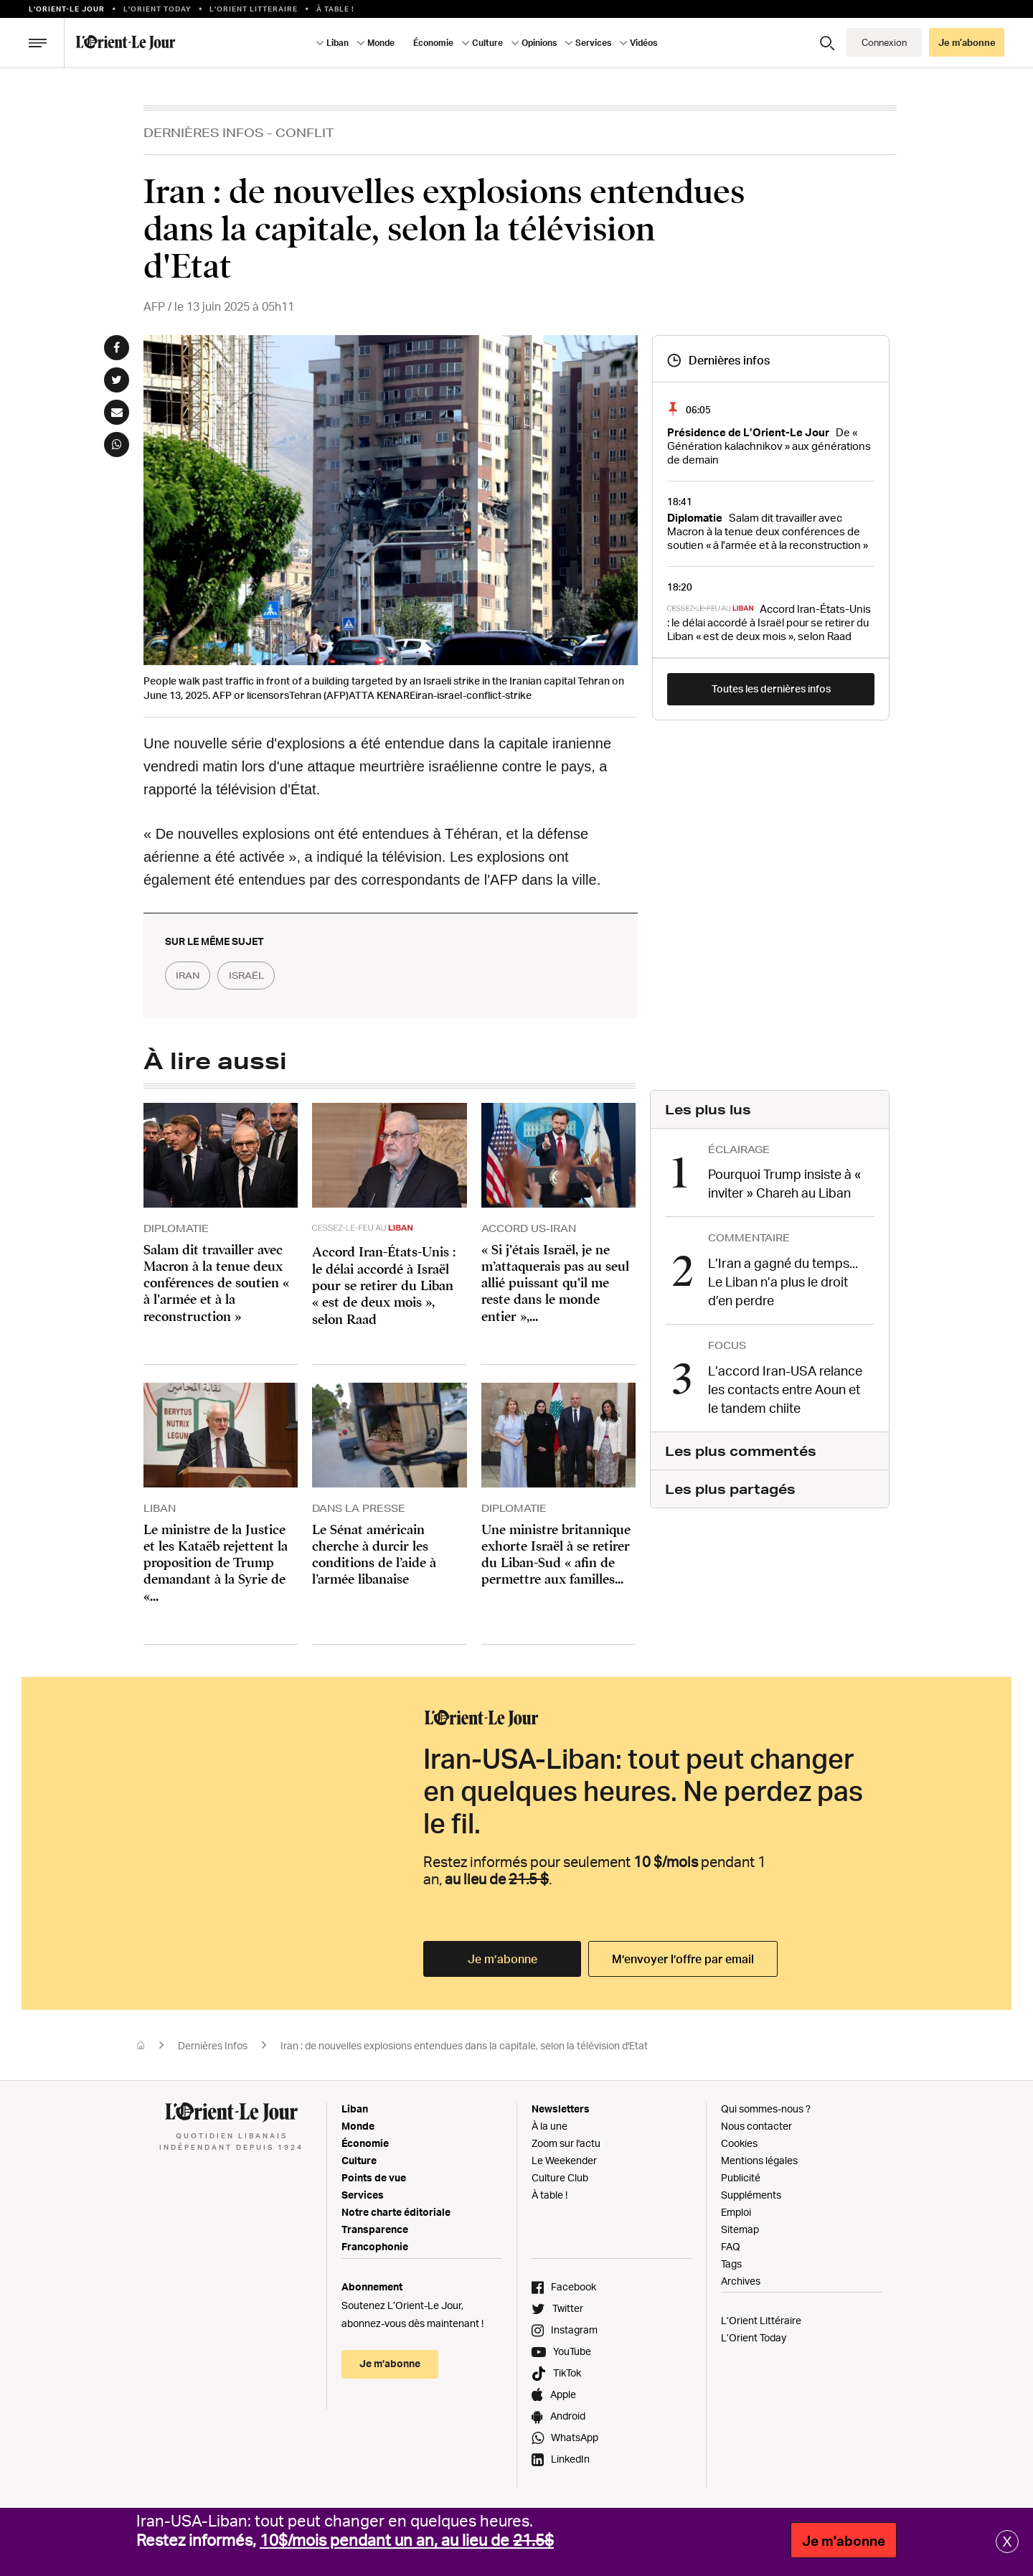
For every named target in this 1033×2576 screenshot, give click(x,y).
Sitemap (740, 2230)
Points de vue (373, 2178)
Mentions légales (759, 2161)
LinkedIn (570, 2459)
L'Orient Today (157, 8)
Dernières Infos (203, 132)
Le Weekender (564, 2161)
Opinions (539, 42)
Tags (731, 2264)
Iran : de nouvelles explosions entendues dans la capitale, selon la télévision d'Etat (465, 2046)
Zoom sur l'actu (566, 2144)
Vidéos (643, 42)
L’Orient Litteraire (253, 8)
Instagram (574, 2330)
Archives (740, 2281)
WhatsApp (574, 2438)
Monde (381, 42)
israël (262, 975)
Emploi (736, 2212)
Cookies (739, 2144)
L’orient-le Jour (67, 8)
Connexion (884, 42)
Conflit (304, 132)
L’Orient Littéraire (761, 2321)
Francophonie (374, 2247)
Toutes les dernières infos (771, 688)
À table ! (335, 8)
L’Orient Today (753, 2338)
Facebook (573, 2287)
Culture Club (560, 2178)
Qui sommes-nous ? (766, 2109)
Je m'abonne (843, 2540)
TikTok (567, 2373)
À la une (549, 2126)
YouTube (572, 2352)
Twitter (567, 2309)
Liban (337, 42)
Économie (433, 42)
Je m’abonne (967, 42)
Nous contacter (756, 2126)
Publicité (740, 2178)
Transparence (374, 2230)
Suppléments (751, 2195)
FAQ (730, 2247)
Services (593, 42)
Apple (563, 2395)
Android (567, 2416)
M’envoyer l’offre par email (683, 1959)
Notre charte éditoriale (396, 2212)
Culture (487, 42)
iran (193, 975)
